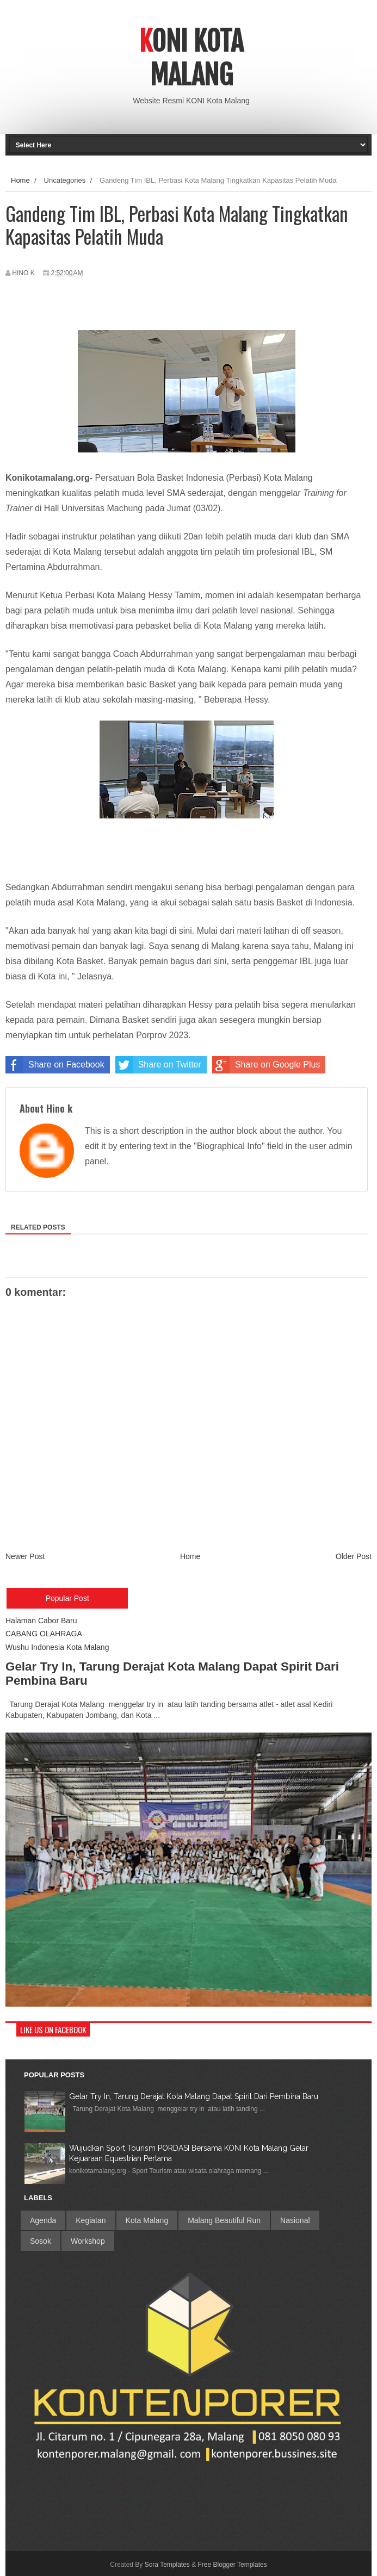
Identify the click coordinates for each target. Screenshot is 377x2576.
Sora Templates (167, 2564)
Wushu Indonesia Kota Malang (57, 1647)
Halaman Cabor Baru (41, 1620)
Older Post (354, 1556)
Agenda (43, 2220)
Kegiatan (91, 2220)
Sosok (40, 2241)
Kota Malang (147, 2220)
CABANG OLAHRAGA (43, 1633)
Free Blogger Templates (232, 2564)
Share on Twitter (158, 1064)
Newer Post (25, 1556)
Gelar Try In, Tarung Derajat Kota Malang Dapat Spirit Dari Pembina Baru (193, 2096)
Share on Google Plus (266, 1064)
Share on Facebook (54, 1064)
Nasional (295, 2220)
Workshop (88, 2241)
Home (20, 180)
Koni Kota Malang (191, 58)
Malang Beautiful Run (224, 2220)
